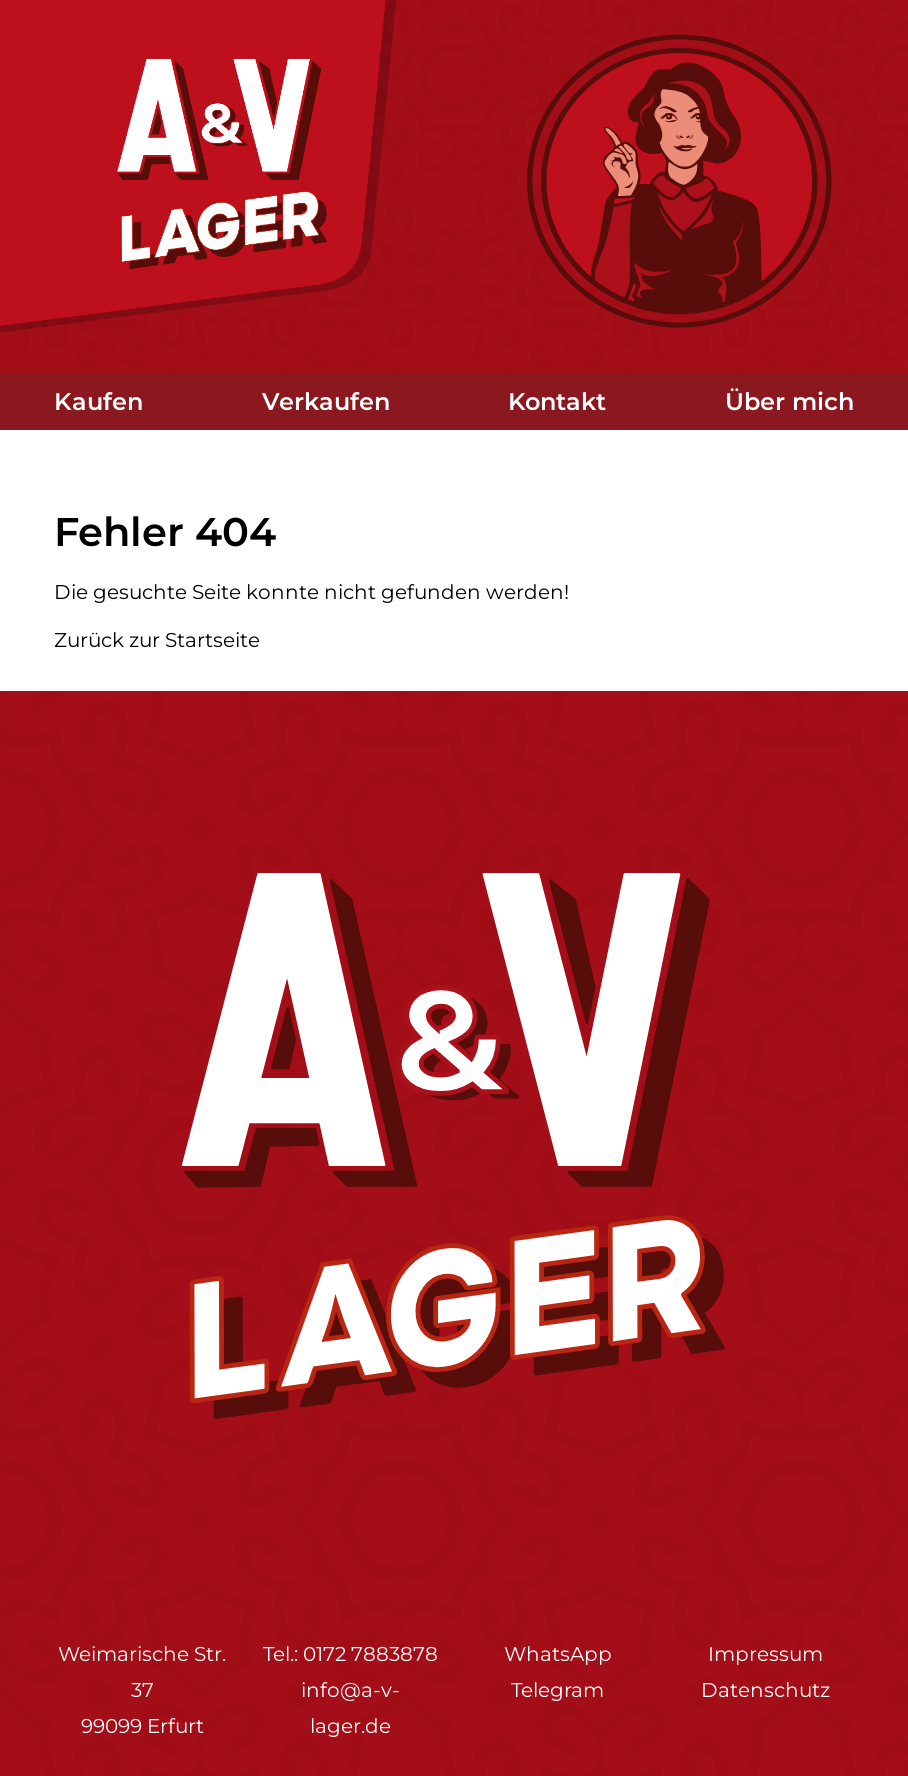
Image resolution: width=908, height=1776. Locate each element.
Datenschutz (765, 1690)
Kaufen (98, 401)
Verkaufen (326, 401)
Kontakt (557, 401)
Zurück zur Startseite (157, 640)
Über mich (789, 401)
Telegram (557, 1690)
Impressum (765, 1654)
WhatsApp (558, 1654)
